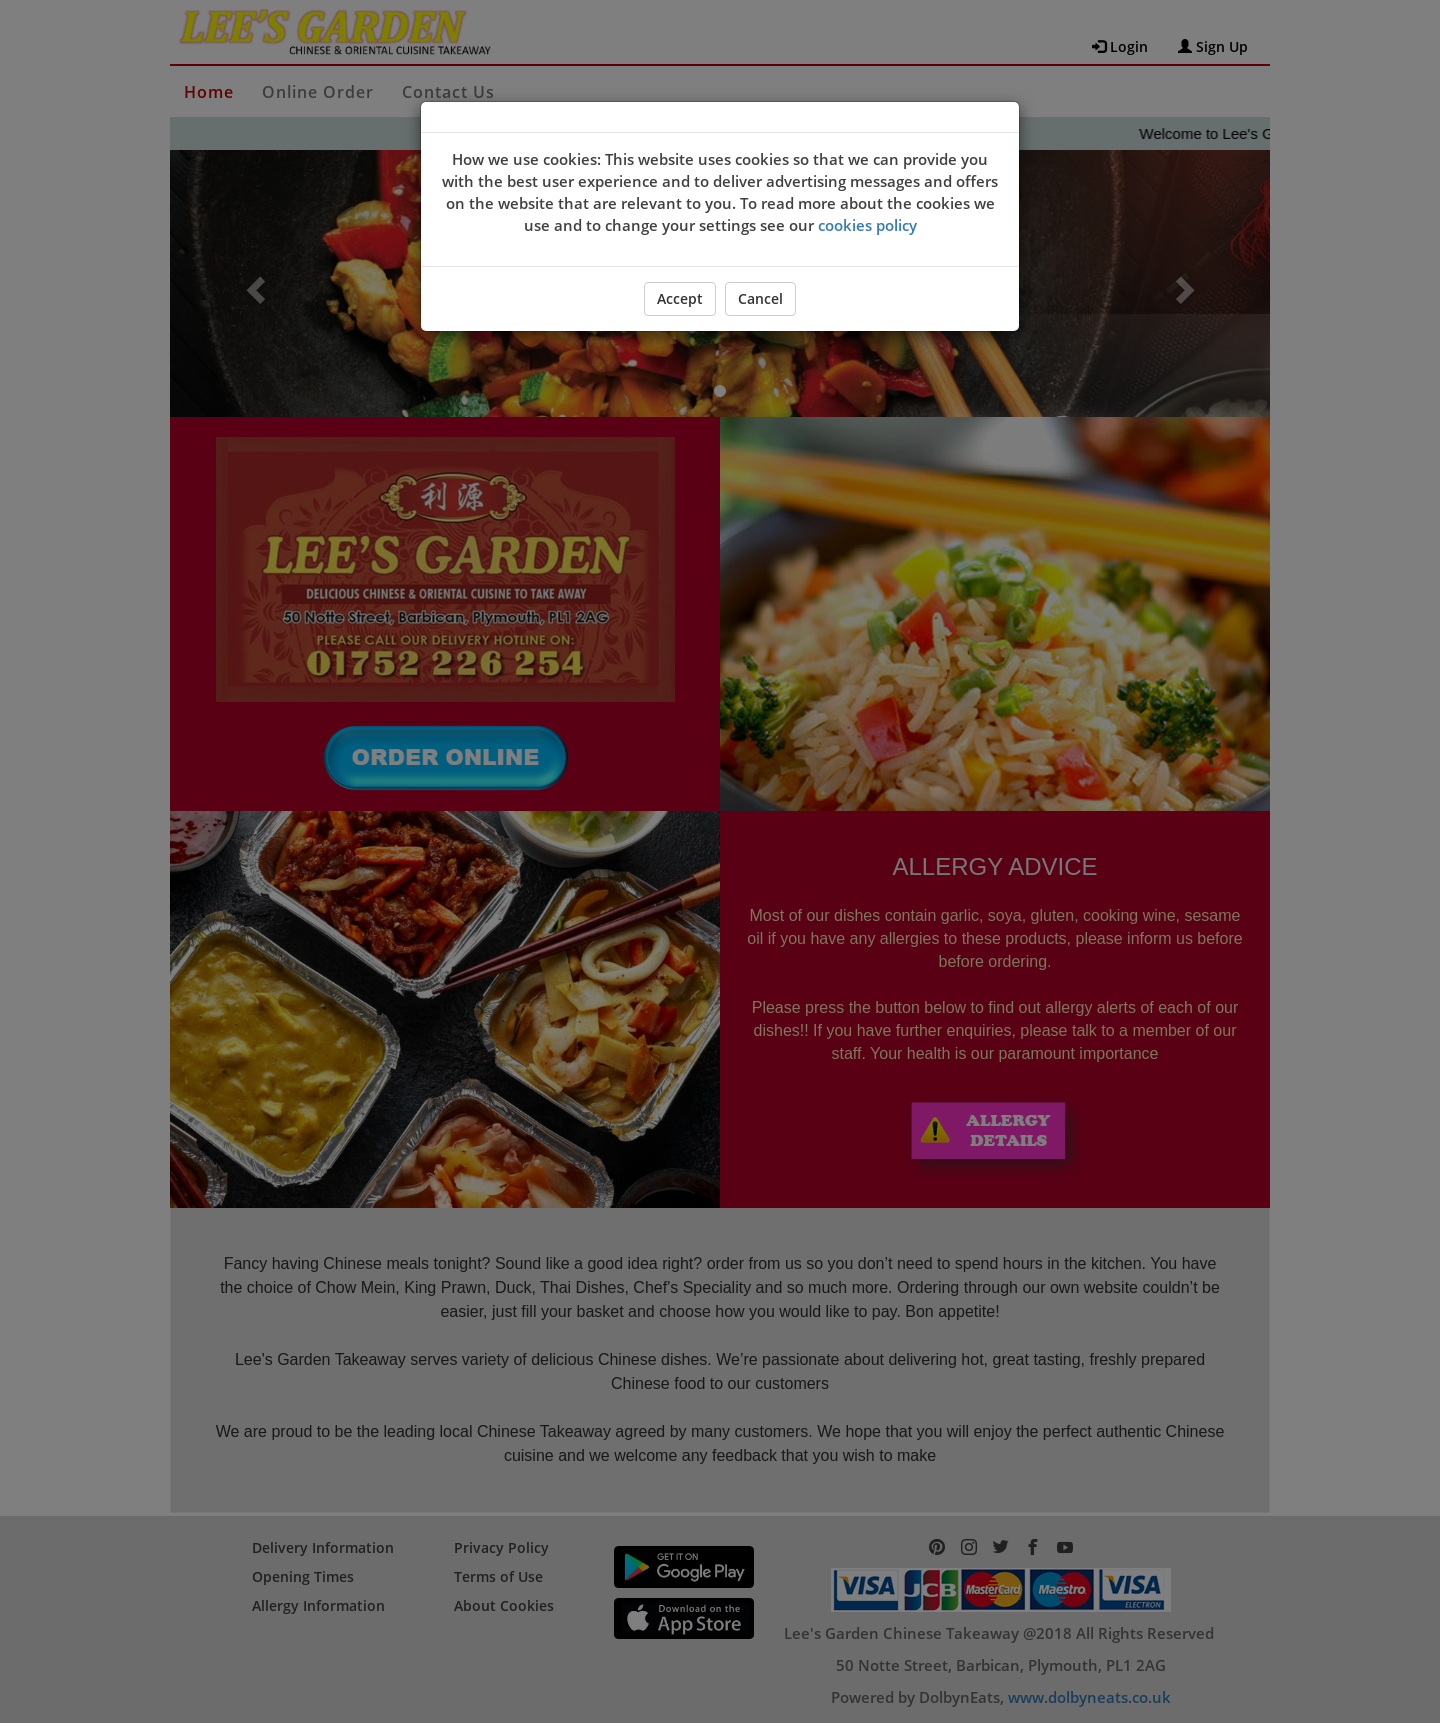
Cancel (760, 298)
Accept (680, 298)
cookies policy (867, 225)
